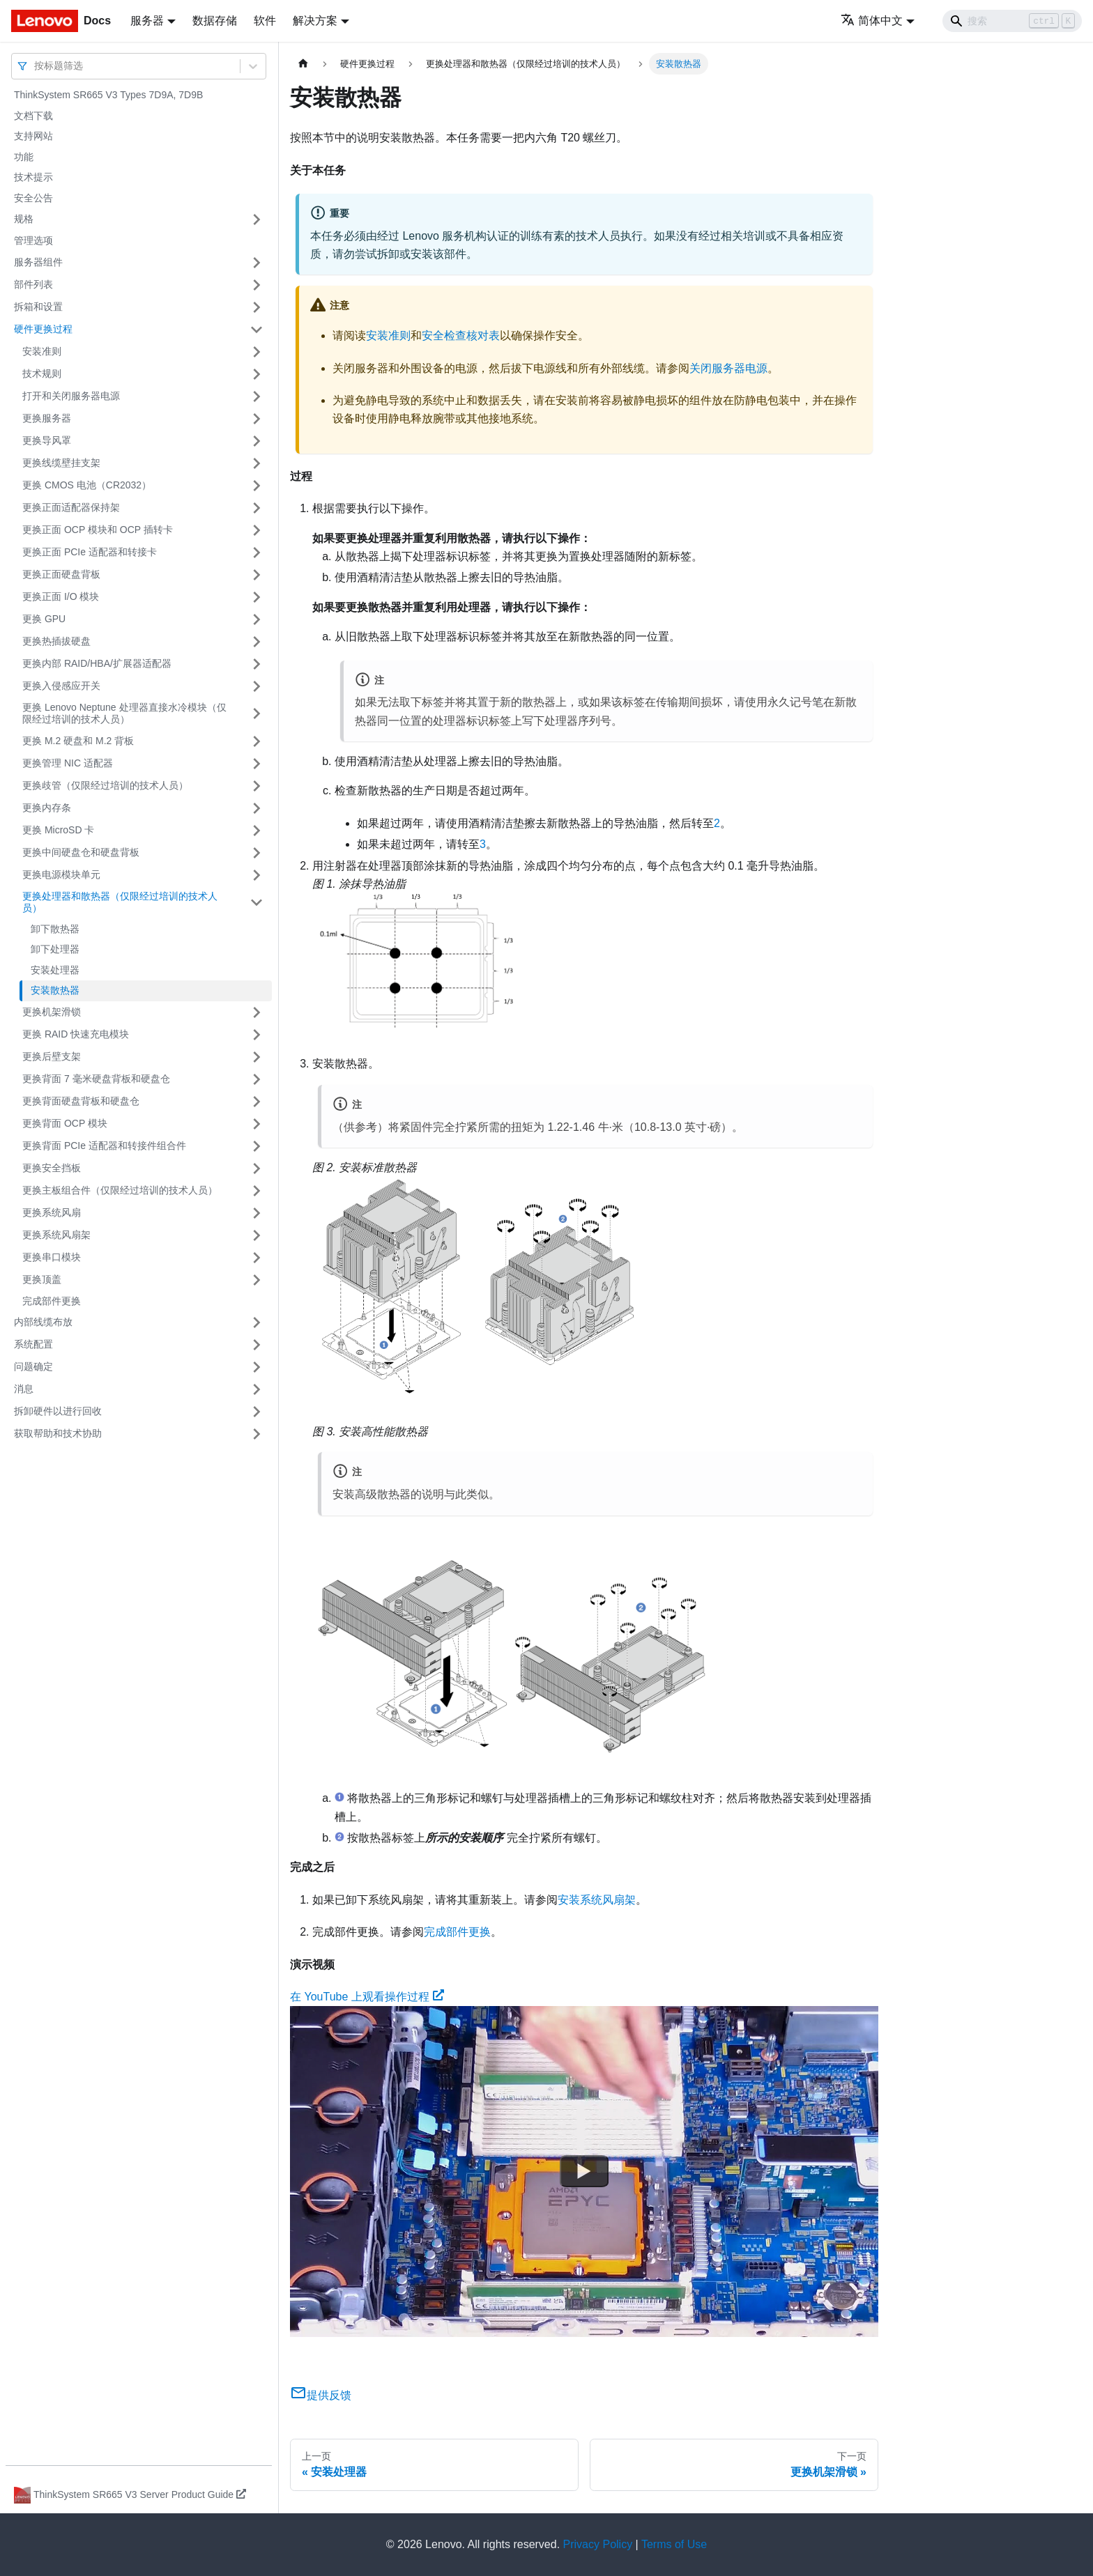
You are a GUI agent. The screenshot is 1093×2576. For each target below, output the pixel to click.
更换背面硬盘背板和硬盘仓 (80, 1100)
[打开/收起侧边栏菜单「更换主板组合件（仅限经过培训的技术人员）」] (256, 1191)
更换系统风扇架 (56, 1234)
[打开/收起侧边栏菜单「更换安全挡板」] (256, 1168)
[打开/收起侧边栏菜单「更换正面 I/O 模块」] (256, 597)
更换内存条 (46, 807)
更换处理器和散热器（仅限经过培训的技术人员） (119, 902)
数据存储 (214, 20)
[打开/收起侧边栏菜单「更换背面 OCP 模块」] (256, 1124)
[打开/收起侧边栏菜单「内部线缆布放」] (256, 1322)
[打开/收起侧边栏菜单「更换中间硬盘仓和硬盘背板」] (256, 853)
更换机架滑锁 (51, 1011)
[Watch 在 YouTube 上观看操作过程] (584, 2172)
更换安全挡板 (51, 1167)
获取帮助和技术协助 (58, 1433)
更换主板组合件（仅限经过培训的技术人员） (119, 1190)
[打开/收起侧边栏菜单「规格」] (256, 219)
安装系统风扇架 (597, 1900)
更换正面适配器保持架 (71, 507)
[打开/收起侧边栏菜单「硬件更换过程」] (256, 329)
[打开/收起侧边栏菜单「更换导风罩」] (256, 441)
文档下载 (33, 115)
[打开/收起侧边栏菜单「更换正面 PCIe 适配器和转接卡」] (256, 552)
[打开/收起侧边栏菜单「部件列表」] (256, 285)
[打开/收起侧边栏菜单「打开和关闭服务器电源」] (256, 396)
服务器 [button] (147, 20)
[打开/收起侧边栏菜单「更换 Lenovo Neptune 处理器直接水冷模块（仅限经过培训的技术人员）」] (256, 713)
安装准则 (41, 351)
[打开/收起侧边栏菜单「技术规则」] (256, 374)
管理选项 (33, 240)
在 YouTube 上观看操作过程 (367, 1997)
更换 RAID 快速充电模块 (75, 1034)
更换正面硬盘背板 (61, 574)
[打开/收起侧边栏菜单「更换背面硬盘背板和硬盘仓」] (256, 1101)
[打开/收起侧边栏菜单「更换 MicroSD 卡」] (256, 830)
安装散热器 (55, 990)
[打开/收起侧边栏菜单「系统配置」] (256, 1345)
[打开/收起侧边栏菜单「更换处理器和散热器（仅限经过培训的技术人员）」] (256, 902)
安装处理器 (55, 969)
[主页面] (303, 64)
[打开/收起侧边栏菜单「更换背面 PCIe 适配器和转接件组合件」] (256, 1146)
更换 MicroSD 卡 (58, 829)
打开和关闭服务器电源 (71, 395)
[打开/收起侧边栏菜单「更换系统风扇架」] (256, 1235)
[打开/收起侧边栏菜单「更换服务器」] (256, 419)
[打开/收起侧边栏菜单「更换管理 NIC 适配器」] (256, 764)
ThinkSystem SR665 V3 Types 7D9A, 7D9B (108, 94)
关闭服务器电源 (728, 368)
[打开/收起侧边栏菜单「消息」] (256, 1389)
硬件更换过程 (43, 328)
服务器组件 (38, 262)
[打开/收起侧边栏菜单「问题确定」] (256, 1367)
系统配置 (33, 1344)
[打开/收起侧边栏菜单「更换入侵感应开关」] (256, 686)
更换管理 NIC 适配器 (67, 763)
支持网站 (33, 135)
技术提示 (33, 177)
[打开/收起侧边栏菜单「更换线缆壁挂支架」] (256, 463)
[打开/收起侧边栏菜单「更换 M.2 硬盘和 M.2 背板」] (256, 741)
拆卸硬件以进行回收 (58, 1411)
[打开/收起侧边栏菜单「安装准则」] (256, 352)
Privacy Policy (598, 2544)
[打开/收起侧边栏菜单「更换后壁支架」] (256, 1057)
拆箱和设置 (38, 306)
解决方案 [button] (315, 20)
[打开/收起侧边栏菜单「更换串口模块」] (256, 1258)
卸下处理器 (55, 949)
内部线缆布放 (43, 1321)
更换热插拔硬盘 (56, 641)
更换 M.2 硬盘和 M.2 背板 (78, 740)
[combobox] (35, 66)
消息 (23, 1388)
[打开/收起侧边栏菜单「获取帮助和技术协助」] (256, 1434)
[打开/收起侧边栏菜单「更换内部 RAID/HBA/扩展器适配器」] (256, 664)
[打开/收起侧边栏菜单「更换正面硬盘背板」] (256, 575)
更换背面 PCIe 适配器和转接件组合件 (104, 1145)
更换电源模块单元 (61, 874)
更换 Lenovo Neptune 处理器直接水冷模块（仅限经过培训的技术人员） (124, 713)
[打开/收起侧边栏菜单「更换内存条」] (256, 808)
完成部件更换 (51, 1300)
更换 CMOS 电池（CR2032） (86, 485)
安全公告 (33, 197)
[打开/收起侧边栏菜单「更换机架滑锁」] (256, 1012)
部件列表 (33, 284)
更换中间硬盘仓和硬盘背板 (80, 852)
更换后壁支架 (51, 1056)
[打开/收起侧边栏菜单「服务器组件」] (256, 263)
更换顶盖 (41, 1279)
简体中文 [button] (872, 20)
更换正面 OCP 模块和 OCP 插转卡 (97, 529)
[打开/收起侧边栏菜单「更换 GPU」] (256, 619)
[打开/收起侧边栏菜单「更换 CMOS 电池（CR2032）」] (256, 486)
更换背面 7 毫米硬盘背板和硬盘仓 (96, 1078)
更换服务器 (46, 418)
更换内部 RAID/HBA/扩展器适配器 (96, 663)
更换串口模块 (51, 1257)
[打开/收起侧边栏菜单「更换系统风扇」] (256, 1213)
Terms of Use (674, 2544)
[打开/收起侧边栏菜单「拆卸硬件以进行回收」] (256, 1412)
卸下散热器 (55, 928)
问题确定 (33, 1366)
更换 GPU (44, 618)
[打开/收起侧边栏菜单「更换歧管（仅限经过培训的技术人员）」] (256, 786)
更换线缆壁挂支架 (61, 462)
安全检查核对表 (461, 335)
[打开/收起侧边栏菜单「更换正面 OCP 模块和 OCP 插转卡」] (256, 530)
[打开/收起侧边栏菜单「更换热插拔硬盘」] (256, 642)
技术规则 (41, 373)
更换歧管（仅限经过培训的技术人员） (105, 785)
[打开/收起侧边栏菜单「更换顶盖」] (256, 1280)
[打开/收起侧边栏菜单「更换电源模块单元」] (256, 875)
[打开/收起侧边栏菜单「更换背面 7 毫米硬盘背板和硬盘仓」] (256, 1079)
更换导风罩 (46, 440)
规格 (23, 218)
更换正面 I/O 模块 (60, 596)
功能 (23, 156)
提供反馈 (320, 2395)
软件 (265, 20)
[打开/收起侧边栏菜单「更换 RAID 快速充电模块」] (256, 1035)
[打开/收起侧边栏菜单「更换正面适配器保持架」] (256, 508)
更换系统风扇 (51, 1212)
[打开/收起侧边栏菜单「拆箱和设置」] (256, 307)
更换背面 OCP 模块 (64, 1123)
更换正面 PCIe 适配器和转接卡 (89, 551)
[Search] (1012, 21)
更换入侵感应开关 (61, 685)
